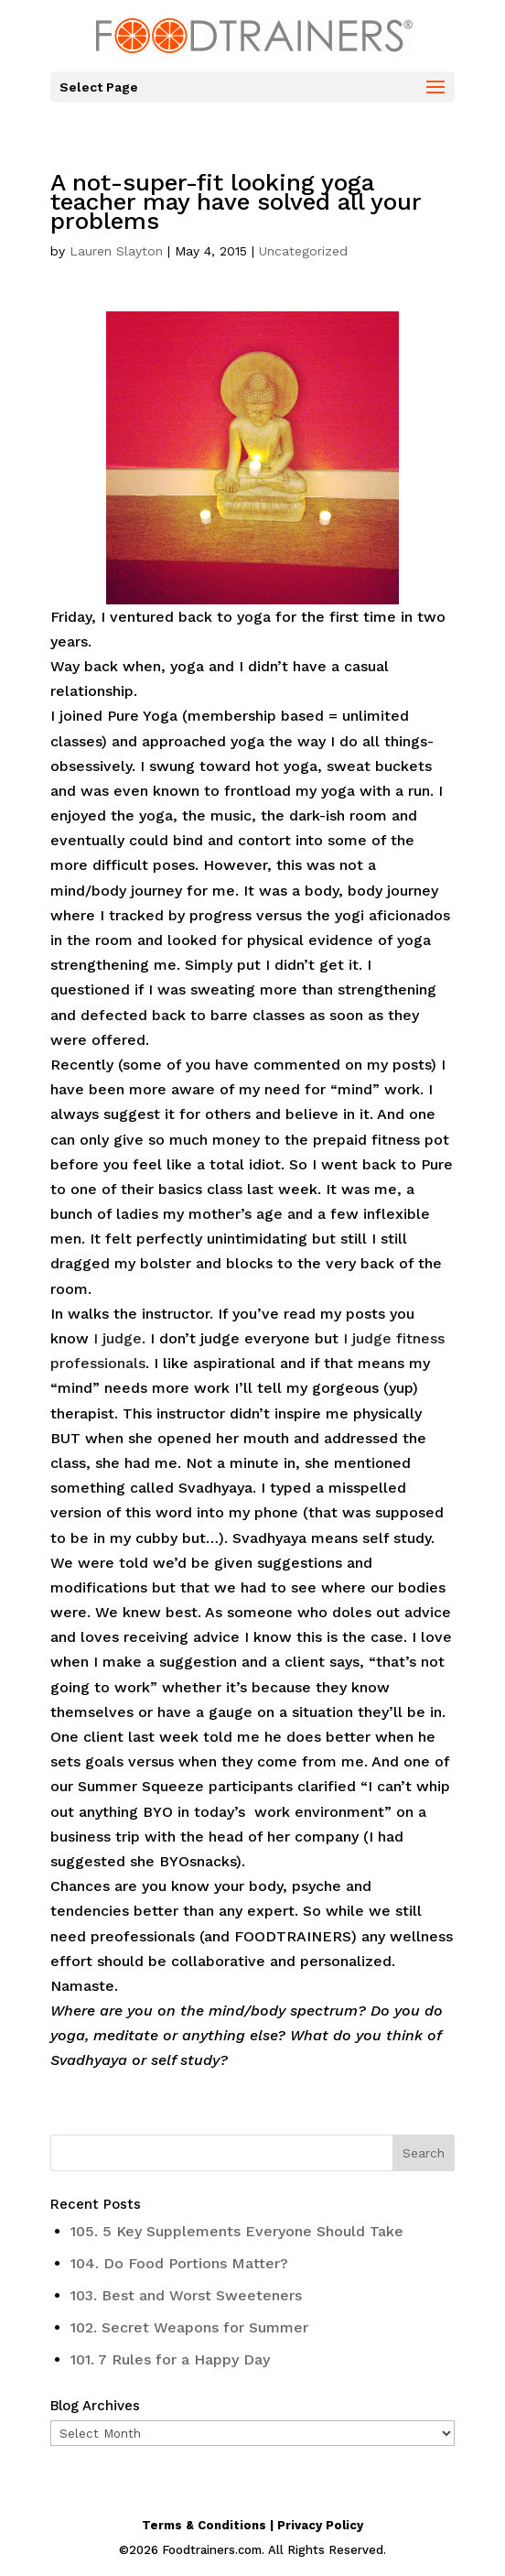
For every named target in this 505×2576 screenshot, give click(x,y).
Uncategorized (303, 251)
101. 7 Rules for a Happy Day (170, 2359)
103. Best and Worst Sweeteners (186, 2295)
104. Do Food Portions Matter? (179, 2263)
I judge (117, 1338)
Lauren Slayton (116, 251)
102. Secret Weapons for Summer (189, 2327)
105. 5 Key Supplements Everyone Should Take (236, 2231)
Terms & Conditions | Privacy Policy (252, 2525)
